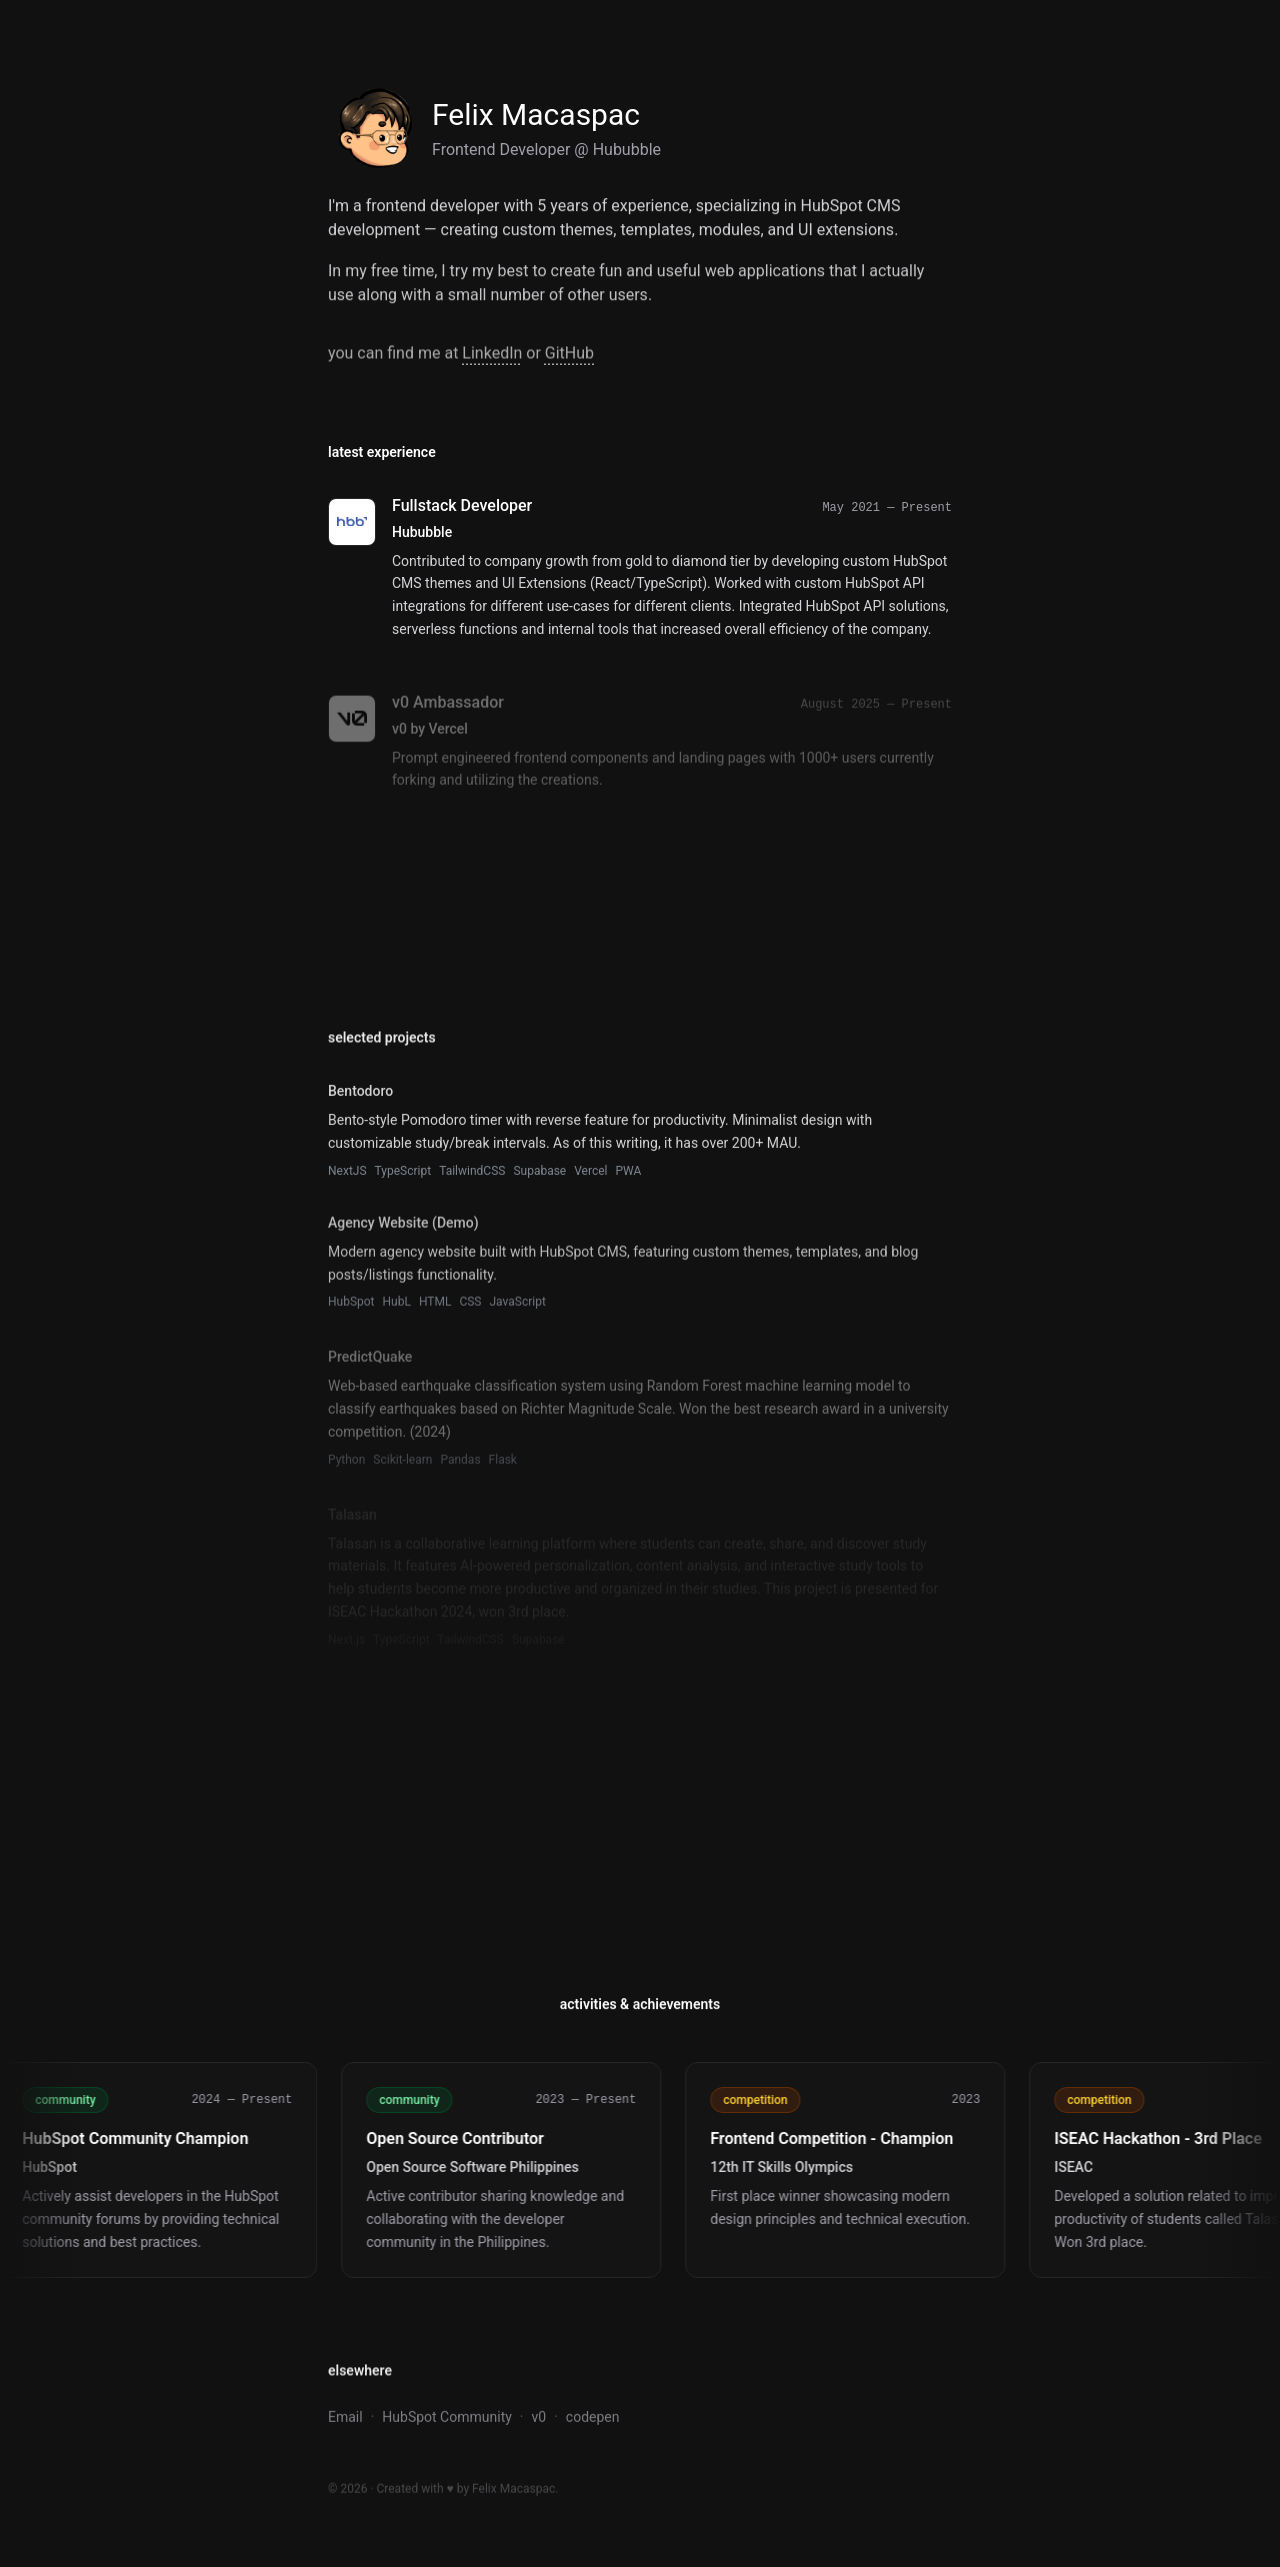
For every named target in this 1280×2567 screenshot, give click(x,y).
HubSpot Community (447, 2420)
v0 (539, 2420)
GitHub (569, 356)
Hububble (627, 149)
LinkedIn (492, 356)
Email (345, 2420)
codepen (593, 2420)
